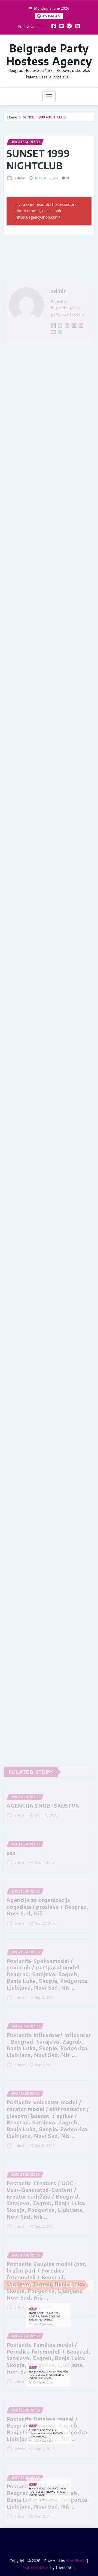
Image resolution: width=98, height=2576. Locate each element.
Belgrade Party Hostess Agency (49, 54)
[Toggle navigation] (49, 96)
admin (20, 195)
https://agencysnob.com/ (37, 234)
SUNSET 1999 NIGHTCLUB (44, 118)
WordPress (76, 2560)
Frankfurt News (35, 2567)
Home (12, 118)
